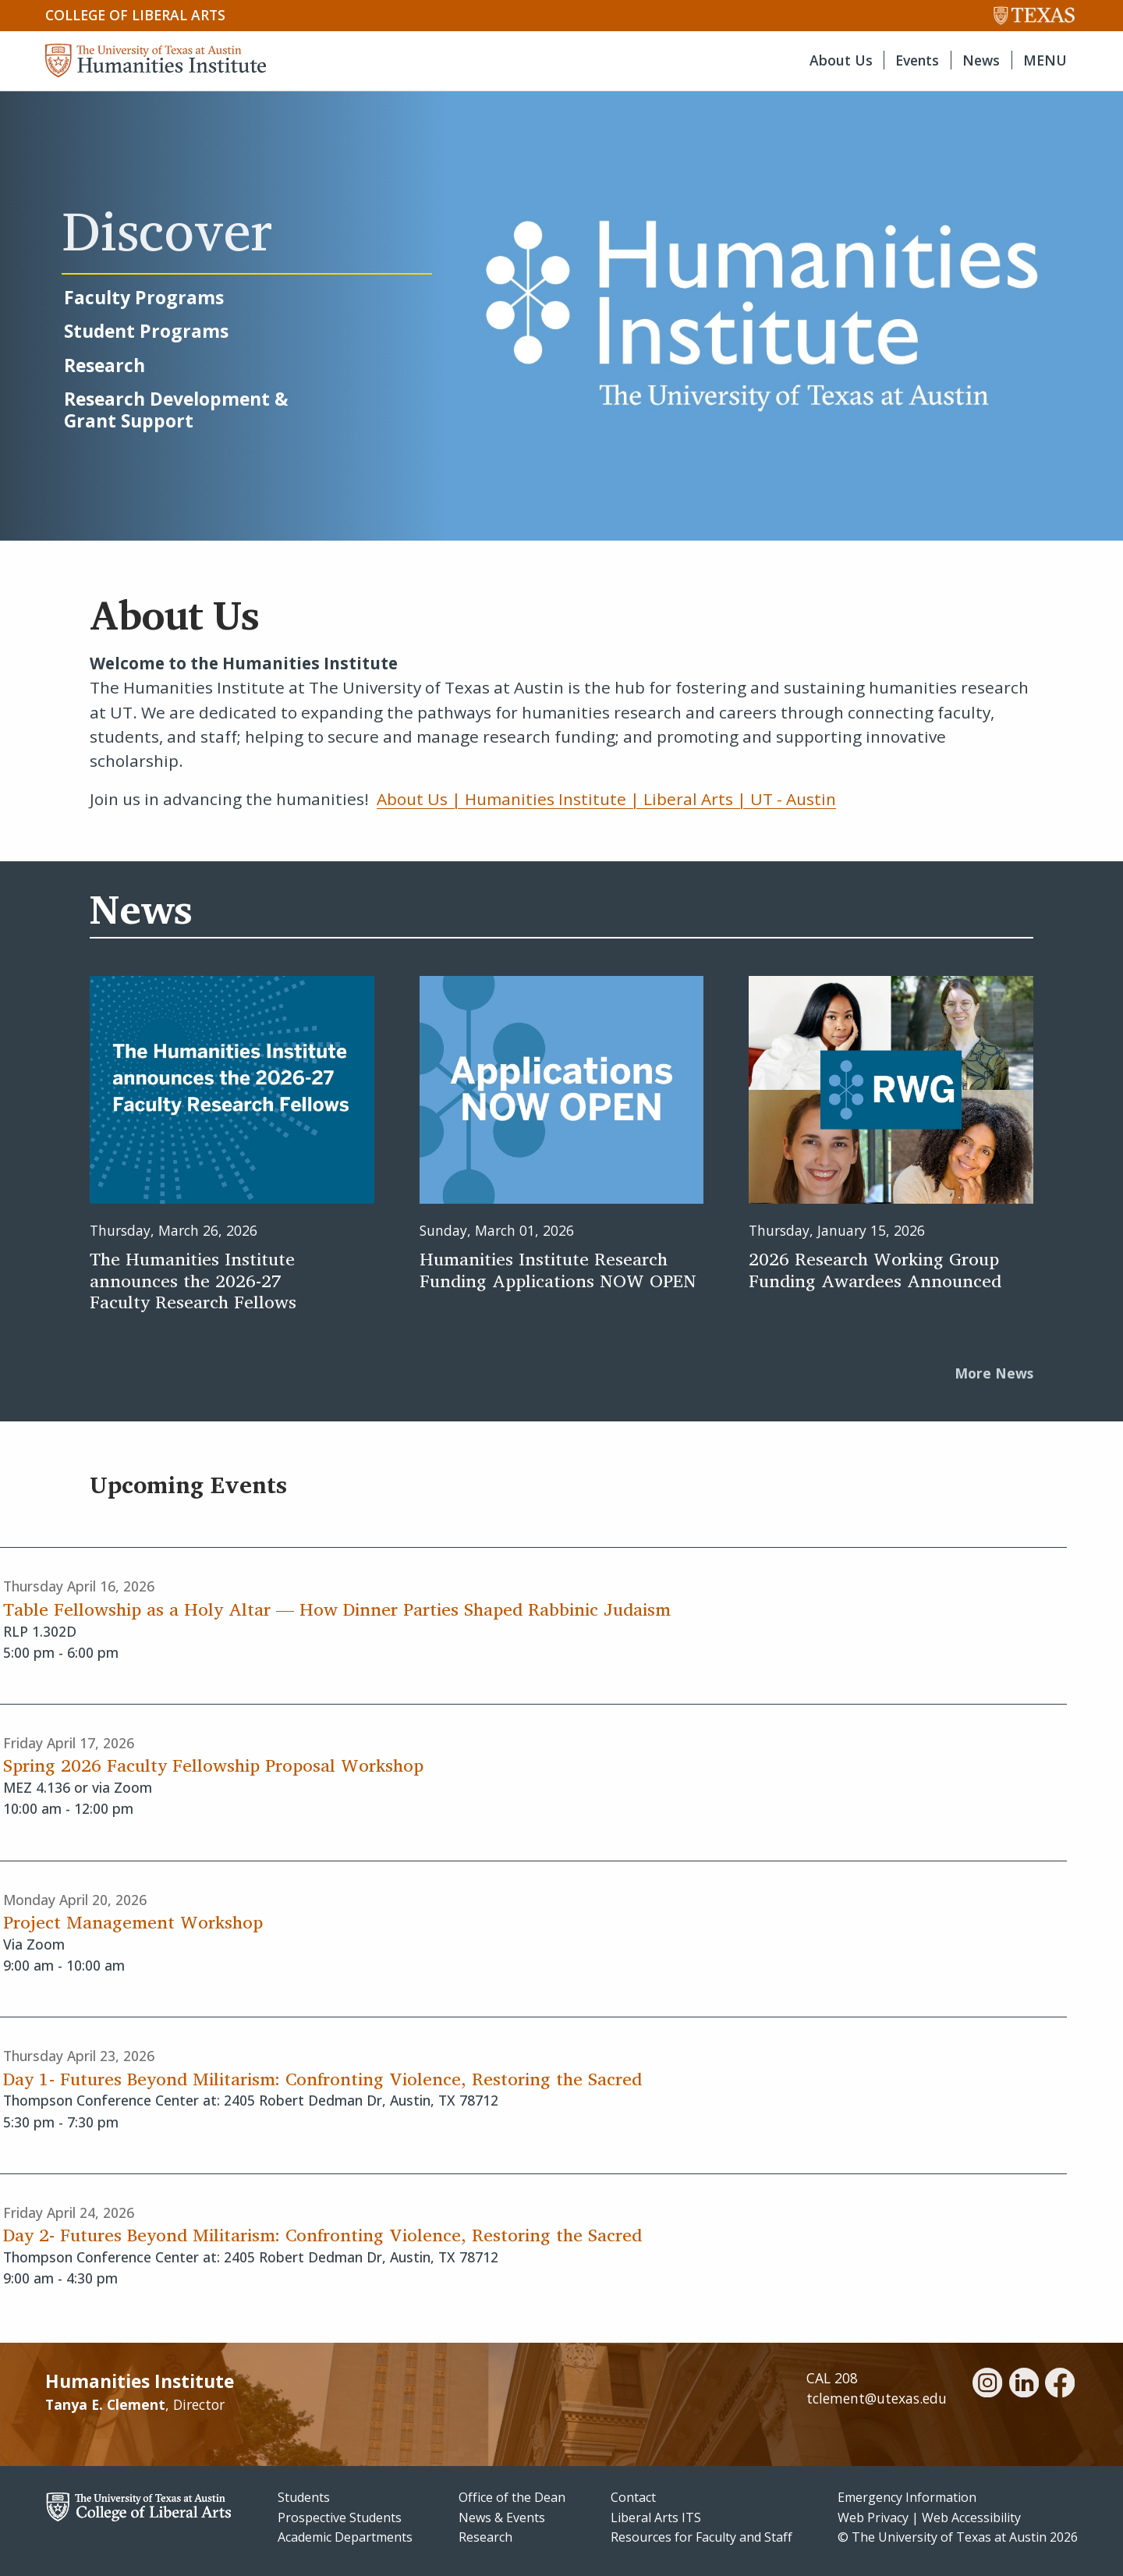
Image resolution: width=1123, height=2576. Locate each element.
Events (917, 60)
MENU (1045, 60)
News (981, 60)
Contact (633, 2497)
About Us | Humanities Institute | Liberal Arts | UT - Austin (606, 799)
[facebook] (1060, 2385)
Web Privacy (873, 2517)
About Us (841, 60)
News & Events (502, 2517)
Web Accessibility (971, 2517)
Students (304, 2497)
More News (994, 1373)
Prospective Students (340, 2517)
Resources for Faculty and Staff (701, 2537)
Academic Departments (345, 2537)
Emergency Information (907, 2497)
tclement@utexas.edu (876, 2398)
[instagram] (987, 2385)
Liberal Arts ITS (656, 2517)
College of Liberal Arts (135, 14)
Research (485, 2537)
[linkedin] (1024, 2385)
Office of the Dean (512, 2497)
